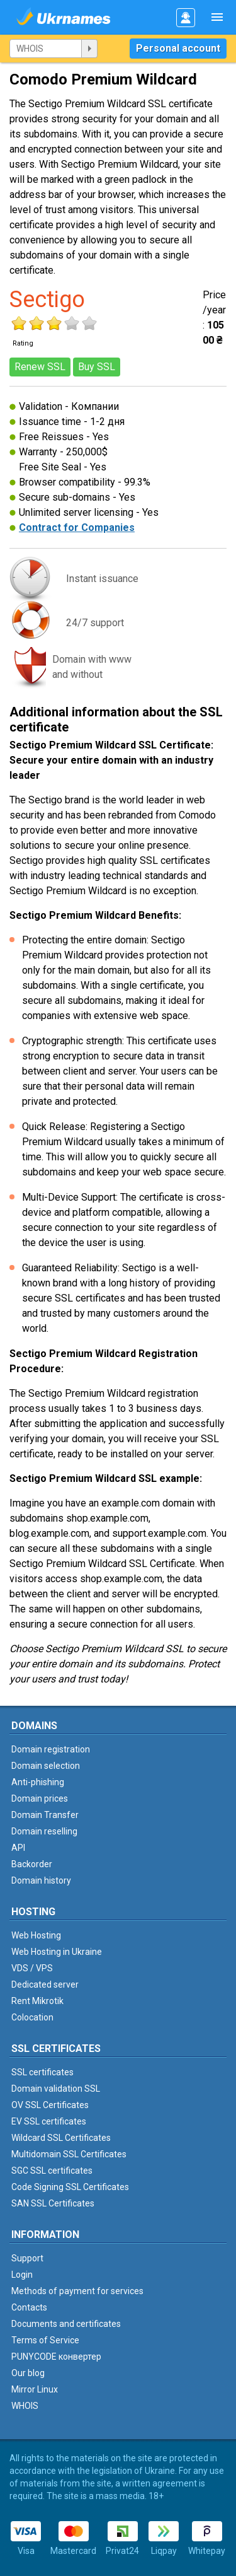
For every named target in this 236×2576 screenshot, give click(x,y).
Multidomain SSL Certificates (68, 2154)
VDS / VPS (32, 1968)
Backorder (31, 1864)
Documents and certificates (66, 2324)
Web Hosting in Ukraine (56, 1952)
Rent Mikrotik (37, 2001)
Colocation (32, 2017)
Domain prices (39, 1798)
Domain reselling (44, 1831)
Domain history (41, 1880)
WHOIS (24, 2406)
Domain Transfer (45, 1815)
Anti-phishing (37, 1782)
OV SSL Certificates (50, 2105)
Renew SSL (39, 367)
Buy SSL (96, 367)
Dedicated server (45, 1984)
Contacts (29, 2307)
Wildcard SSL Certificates (61, 2138)
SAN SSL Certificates (52, 2203)
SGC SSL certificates (52, 2170)
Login (22, 2275)
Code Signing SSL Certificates (70, 2187)
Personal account (178, 48)
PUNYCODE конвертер (56, 2357)
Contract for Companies (77, 527)
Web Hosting (36, 1935)
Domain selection (45, 1766)
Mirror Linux (34, 2389)
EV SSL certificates (48, 2121)
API (18, 1848)
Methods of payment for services (77, 2291)
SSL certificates (42, 2072)
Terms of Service (45, 2340)
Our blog (28, 2373)
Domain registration (50, 1749)
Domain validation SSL (55, 2089)
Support (27, 2258)
